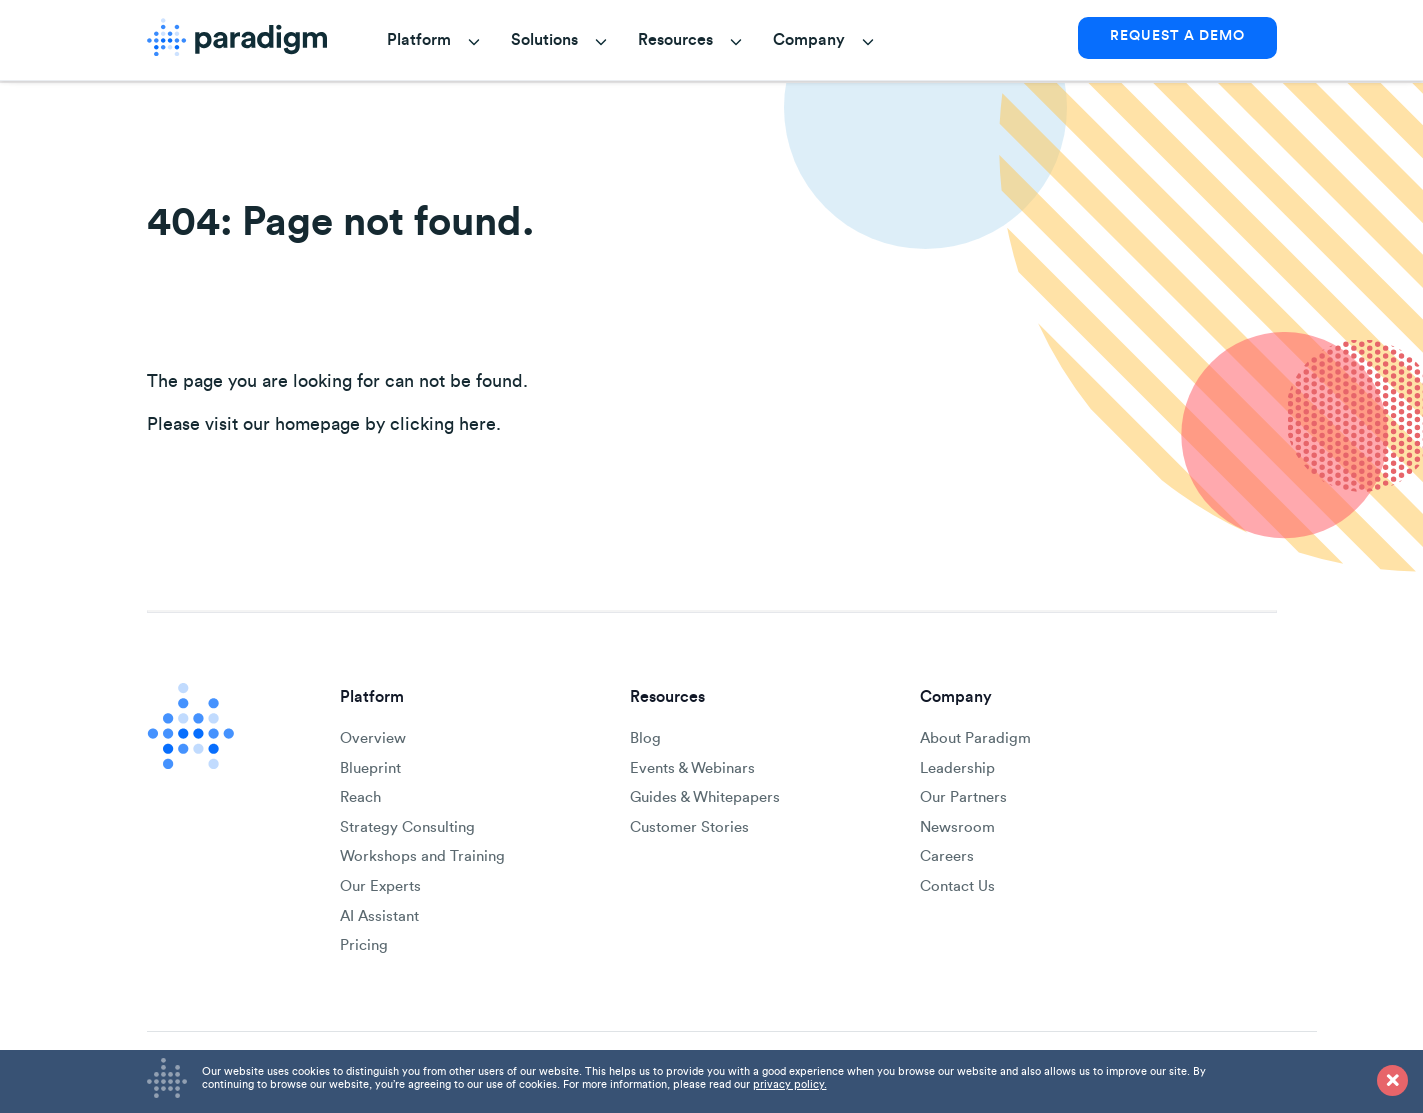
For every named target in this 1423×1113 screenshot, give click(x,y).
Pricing (364, 945)
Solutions (544, 40)
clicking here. (445, 424)
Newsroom (957, 827)
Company (809, 40)
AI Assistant (379, 916)
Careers (947, 856)
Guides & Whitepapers (705, 797)
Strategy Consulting (407, 827)
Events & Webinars (692, 768)
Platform (419, 40)
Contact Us (957, 886)
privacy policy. (790, 1084)
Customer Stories (689, 827)
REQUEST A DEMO (1177, 36)
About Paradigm (975, 738)
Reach (360, 797)
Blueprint (370, 768)
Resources (675, 40)
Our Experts (380, 886)
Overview (373, 738)
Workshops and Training (422, 856)
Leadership (957, 768)
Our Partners (963, 797)
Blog (645, 738)
